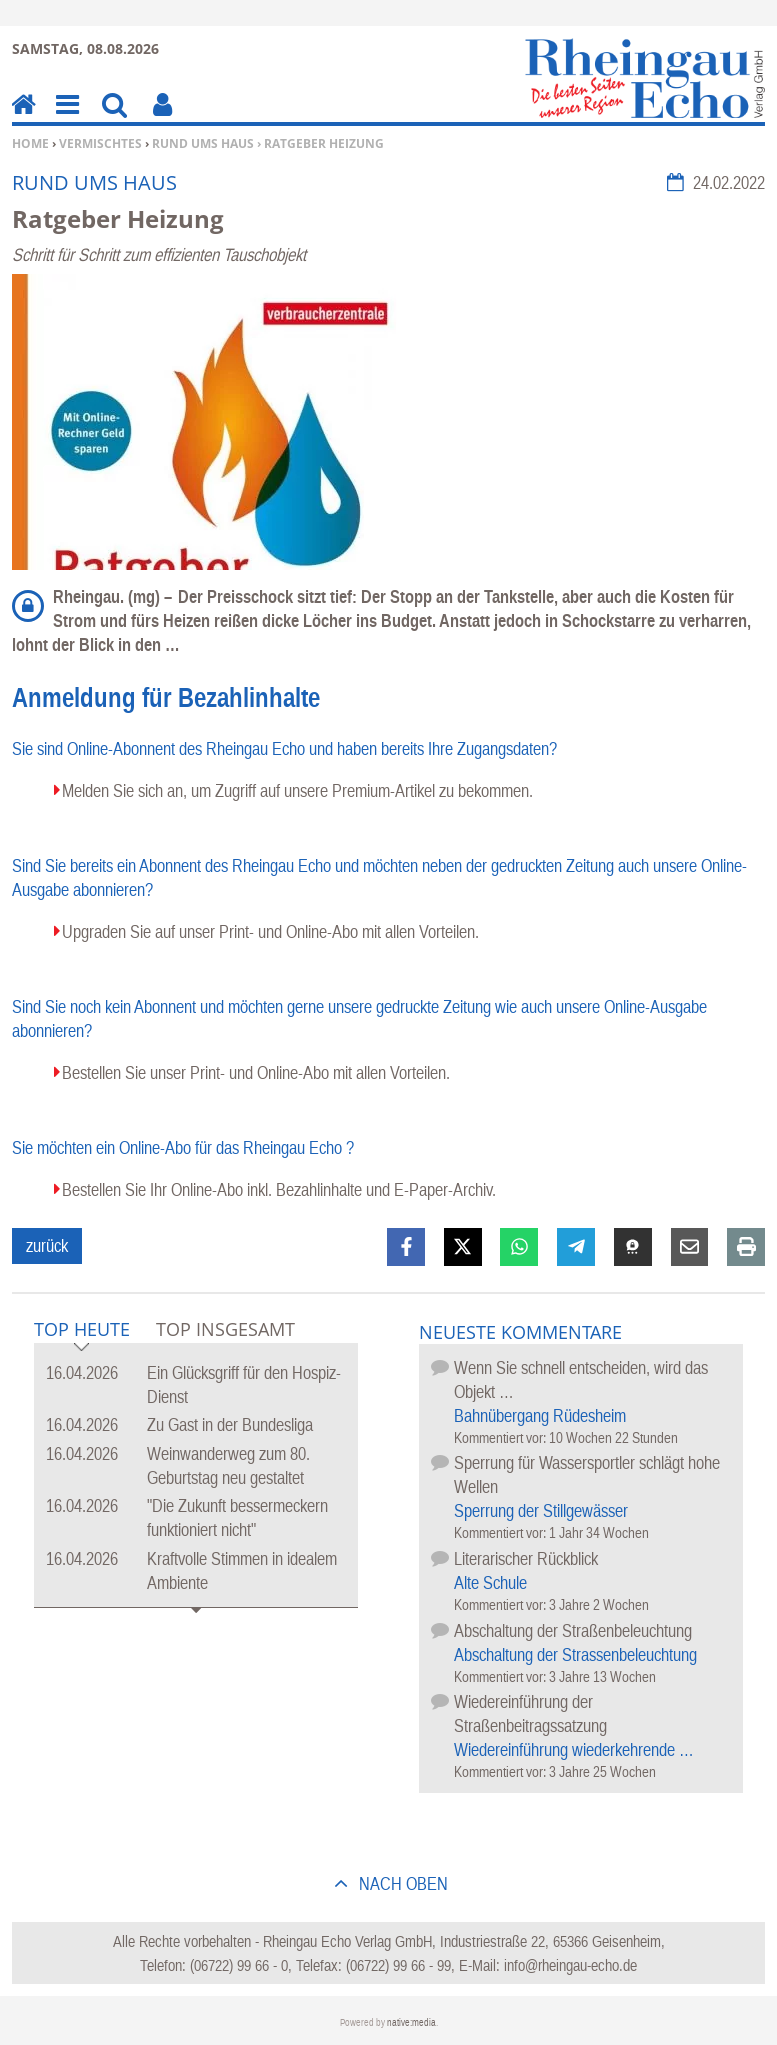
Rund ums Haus (203, 143)
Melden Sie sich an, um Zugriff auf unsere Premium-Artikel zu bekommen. (297, 790)
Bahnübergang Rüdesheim (540, 1415)
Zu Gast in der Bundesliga (230, 1424)
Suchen (114, 118)
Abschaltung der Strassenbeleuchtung (575, 1654)
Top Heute (82, 1330)
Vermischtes (100, 143)
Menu (66, 118)
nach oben (401, 1883)
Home (30, 143)
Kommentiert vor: (501, 1437)
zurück (47, 1245)
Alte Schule (490, 1582)
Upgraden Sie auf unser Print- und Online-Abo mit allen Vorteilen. (270, 931)
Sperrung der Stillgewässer (541, 1510)
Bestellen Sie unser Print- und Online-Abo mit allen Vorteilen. (256, 1072)
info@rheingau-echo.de (570, 1965)
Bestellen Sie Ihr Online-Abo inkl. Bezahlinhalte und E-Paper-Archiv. (279, 1189)
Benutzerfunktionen (162, 118)
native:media (411, 2022)
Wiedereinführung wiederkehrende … (574, 1749)
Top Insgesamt (225, 1329)
